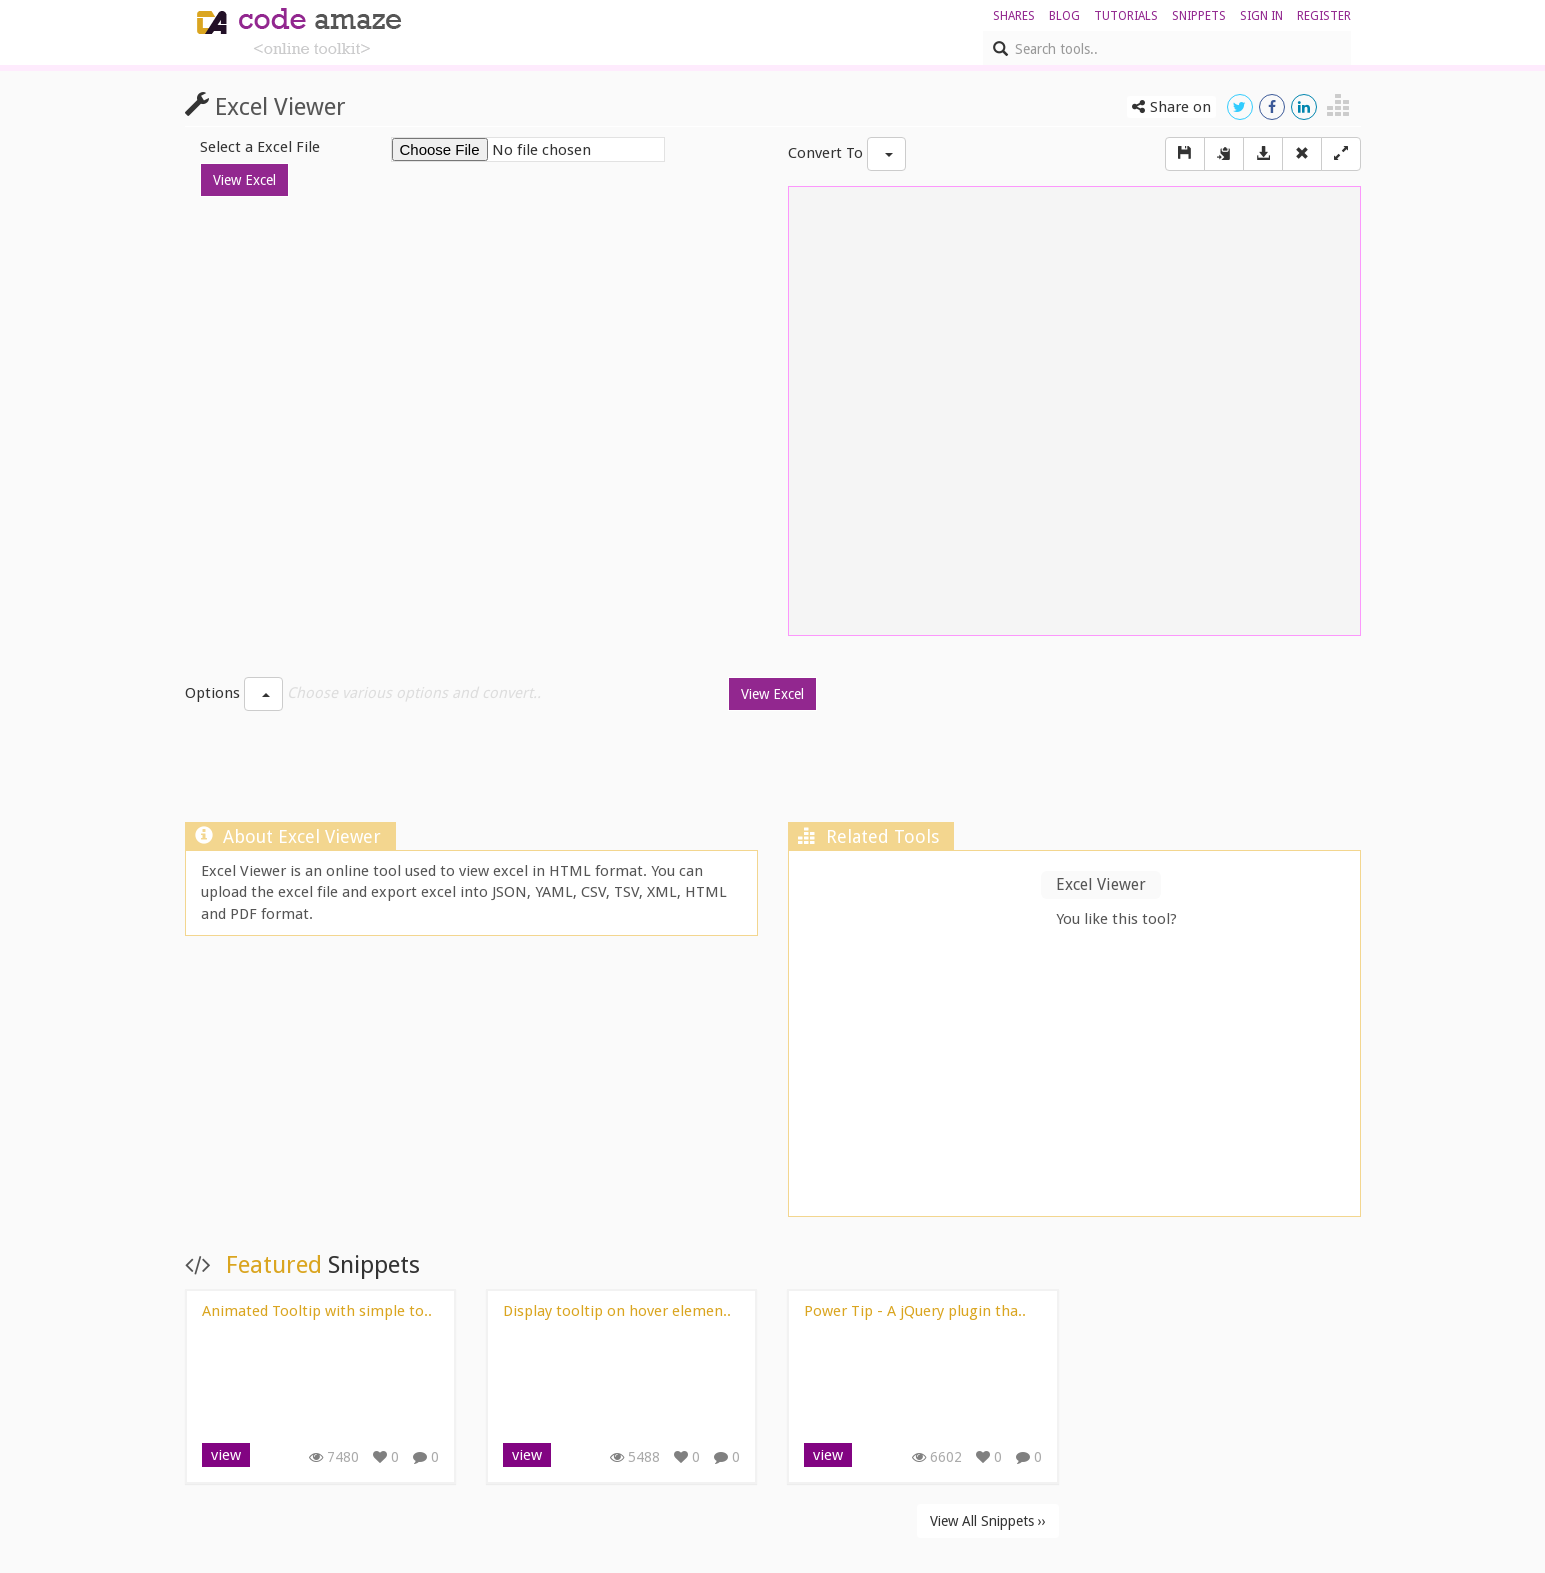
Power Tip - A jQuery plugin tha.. (915, 1311)
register (1324, 16)
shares (1014, 16)
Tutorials (1126, 16)
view (226, 1455)
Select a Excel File (260, 147)
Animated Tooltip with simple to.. (317, 1311)
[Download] (1263, 154)
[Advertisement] (773, 771)
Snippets (1199, 16)
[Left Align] (1341, 154)
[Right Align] (1302, 154)
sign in (1261, 16)
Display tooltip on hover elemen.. (617, 1311)
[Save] (1185, 154)
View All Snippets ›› (988, 1521)
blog (1064, 16)
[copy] (1224, 154)
